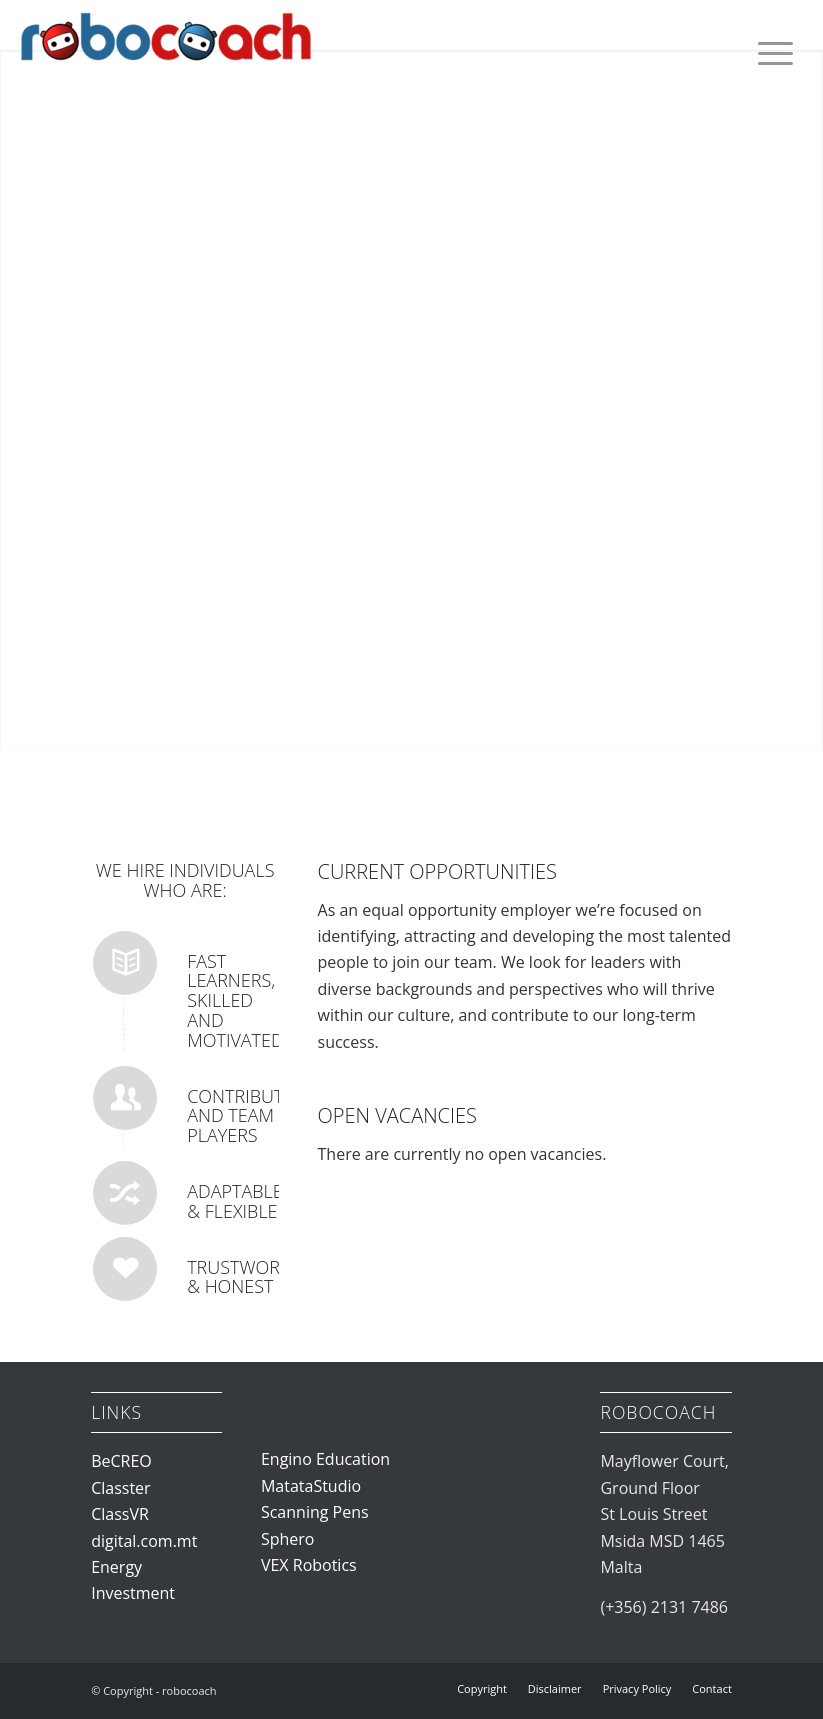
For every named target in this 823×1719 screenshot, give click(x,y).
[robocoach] (166, 55)
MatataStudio (311, 1486)
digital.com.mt (144, 1541)
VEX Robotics (309, 1565)
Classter (120, 1488)
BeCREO (121, 1461)
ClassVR (120, 1514)
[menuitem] (772, 53)
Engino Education (325, 1459)
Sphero (288, 1539)
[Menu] (772, 53)
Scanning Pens (315, 1512)
